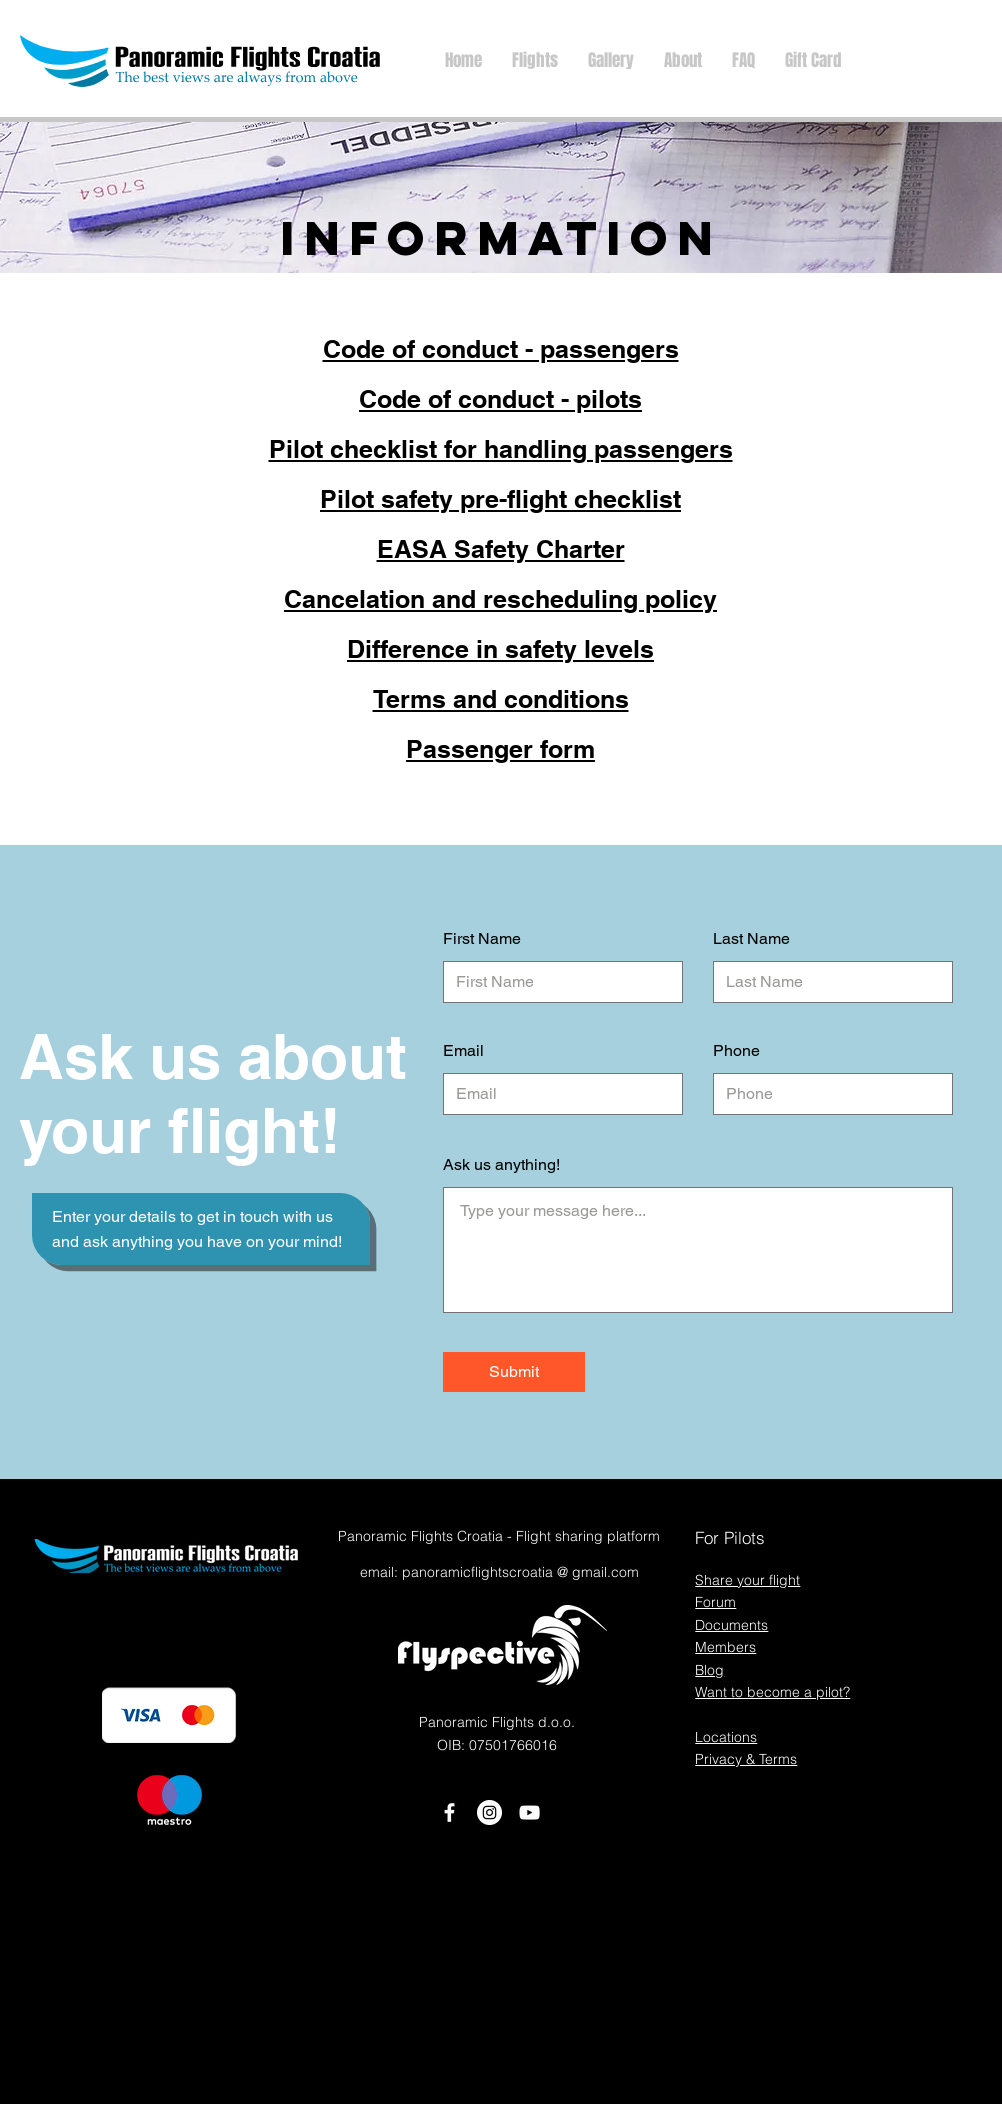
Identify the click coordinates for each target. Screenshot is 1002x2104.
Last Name (751, 939)
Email (463, 1051)
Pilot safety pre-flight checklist (500, 499)
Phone (736, 1051)
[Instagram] (489, 1812)
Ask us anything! (501, 1165)
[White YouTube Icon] (529, 1812)
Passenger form (500, 749)
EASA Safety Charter (501, 549)
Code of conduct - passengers (501, 349)
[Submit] (514, 1372)
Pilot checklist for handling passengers (501, 449)
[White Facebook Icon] (449, 1812)
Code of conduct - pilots (500, 399)
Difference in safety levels (500, 649)
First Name (482, 939)
